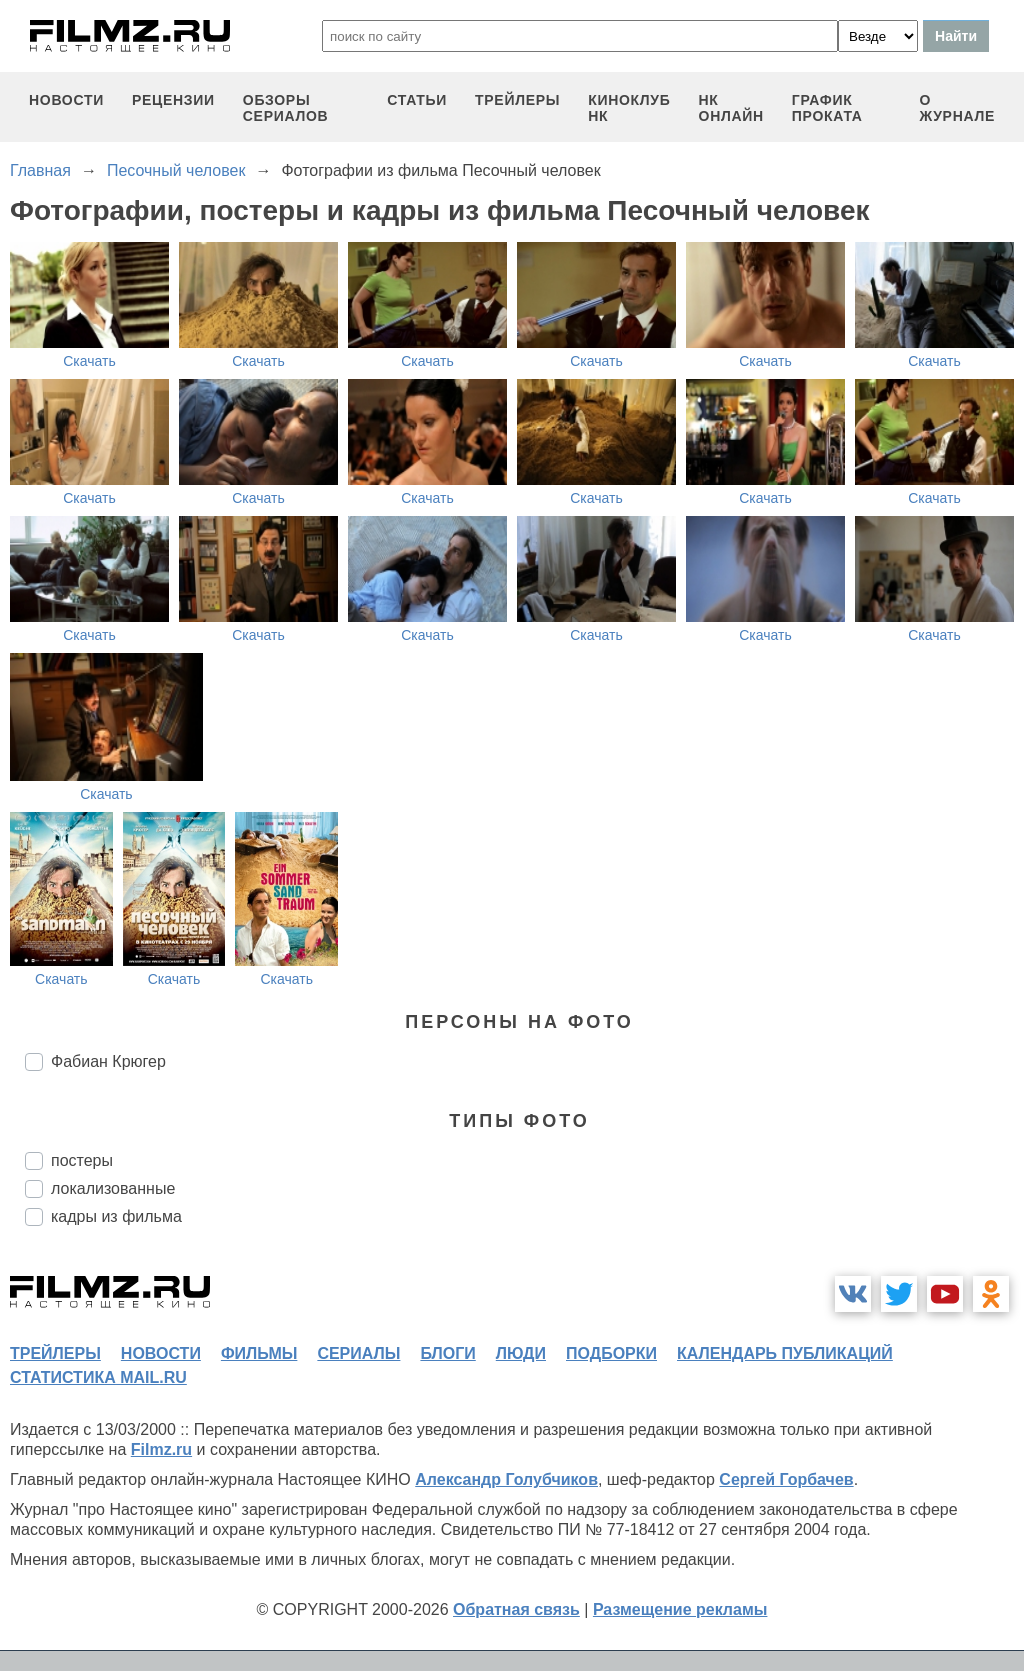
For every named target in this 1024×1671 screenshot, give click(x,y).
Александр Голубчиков (506, 1479)
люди (521, 1353)
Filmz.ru (161, 1449)
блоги (447, 1353)
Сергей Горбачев (786, 1479)
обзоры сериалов (286, 108)
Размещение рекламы (680, 1609)
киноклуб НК (629, 108)
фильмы (259, 1353)
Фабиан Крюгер (108, 1061)
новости (66, 100)
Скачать (89, 361)
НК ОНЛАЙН (731, 108)
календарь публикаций (785, 1353)
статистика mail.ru (98, 1377)
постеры (82, 1160)
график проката (827, 108)
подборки (611, 1353)
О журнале (957, 108)
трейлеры (517, 100)
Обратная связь (516, 1609)
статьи (417, 100)
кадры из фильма (116, 1216)
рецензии (173, 100)
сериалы (358, 1353)
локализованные (113, 1188)
